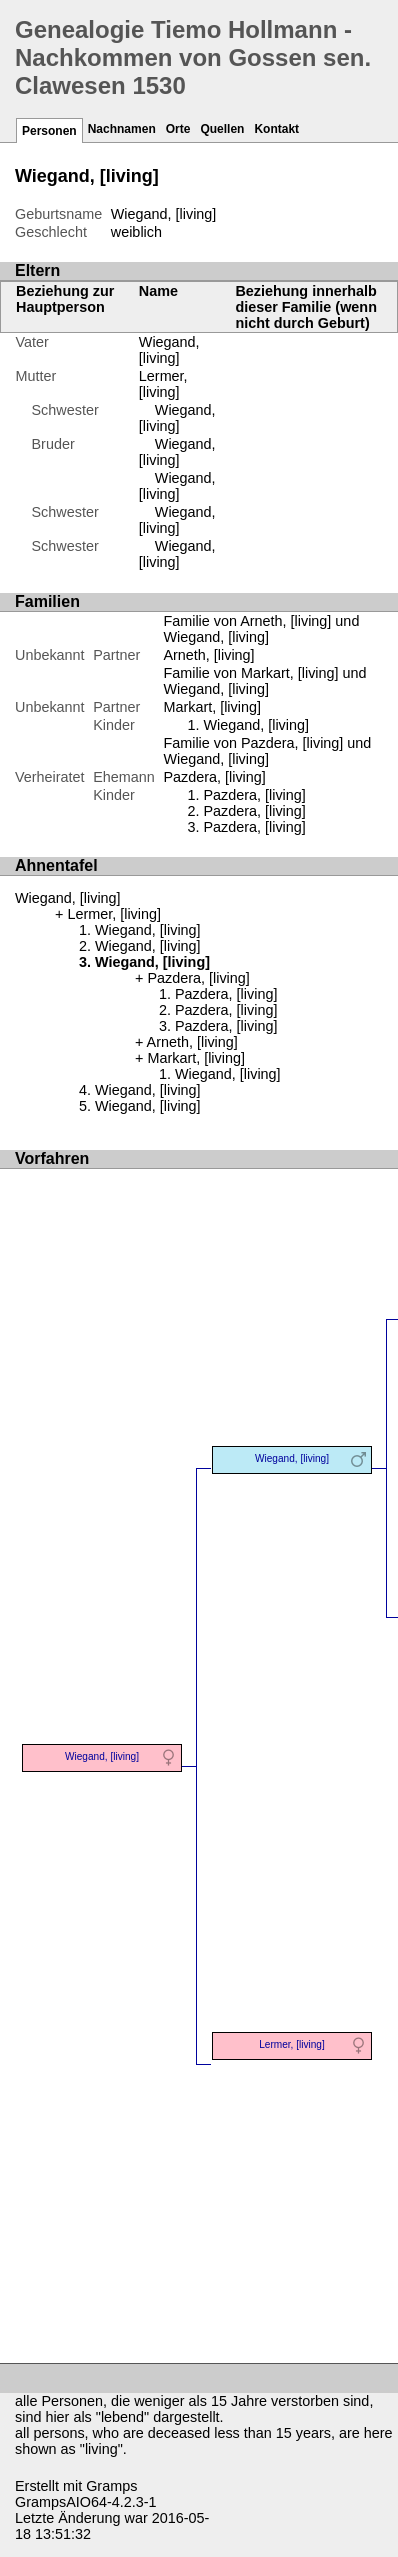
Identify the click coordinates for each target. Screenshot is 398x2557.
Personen (49, 131)
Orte (178, 129)
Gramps (111, 2486)
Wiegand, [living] (169, 350)
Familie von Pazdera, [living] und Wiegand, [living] (267, 751)
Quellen (222, 129)
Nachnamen (122, 129)
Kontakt (276, 129)
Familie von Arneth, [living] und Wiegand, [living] (261, 629)
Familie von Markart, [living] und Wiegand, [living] (264, 681)
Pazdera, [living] (254, 795)
